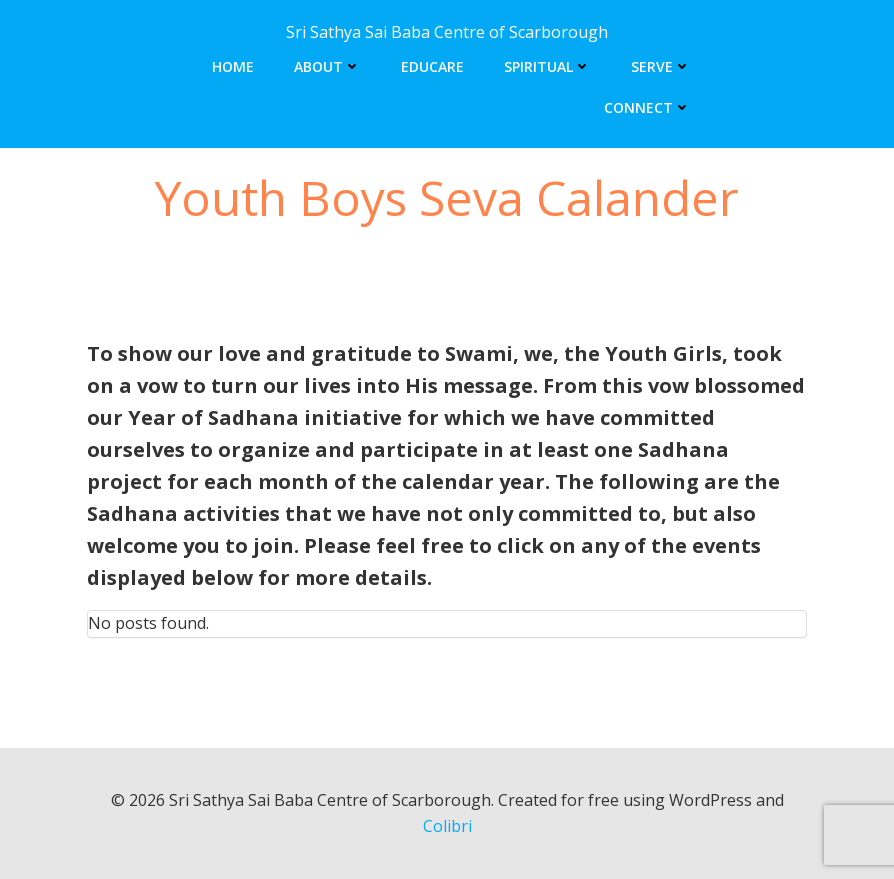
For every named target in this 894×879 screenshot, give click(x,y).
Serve (661, 66)
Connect (647, 107)
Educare (432, 66)
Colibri (447, 826)
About (327, 66)
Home (233, 66)
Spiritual (547, 66)
